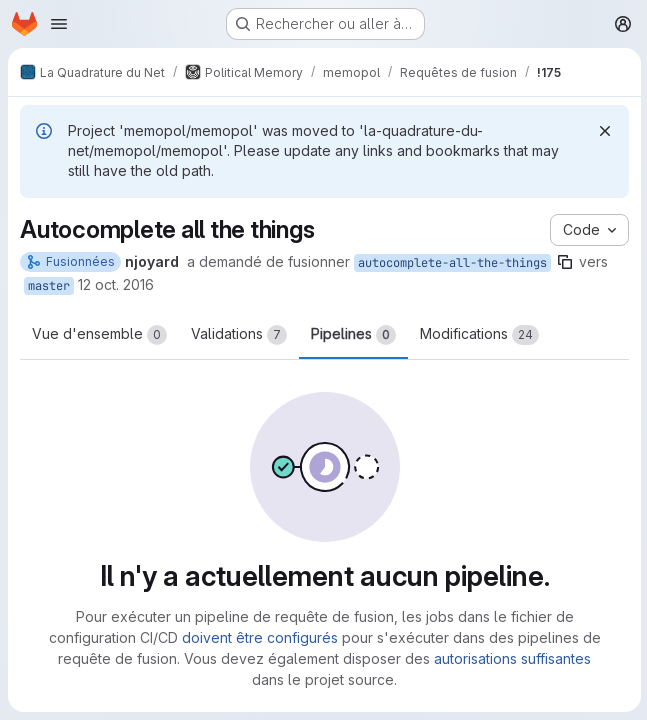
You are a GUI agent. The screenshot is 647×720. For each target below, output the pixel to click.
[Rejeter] (603, 131)
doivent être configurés (259, 637)
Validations (239, 335)
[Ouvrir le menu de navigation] (59, 24)
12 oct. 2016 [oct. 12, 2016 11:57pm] (116, 284)
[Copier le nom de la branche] (565, 262)
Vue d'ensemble (99, 335)
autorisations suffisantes (511, 658)
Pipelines (353, 335)
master (49, 286)
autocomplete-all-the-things (452, 263)
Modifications (479, 335)
